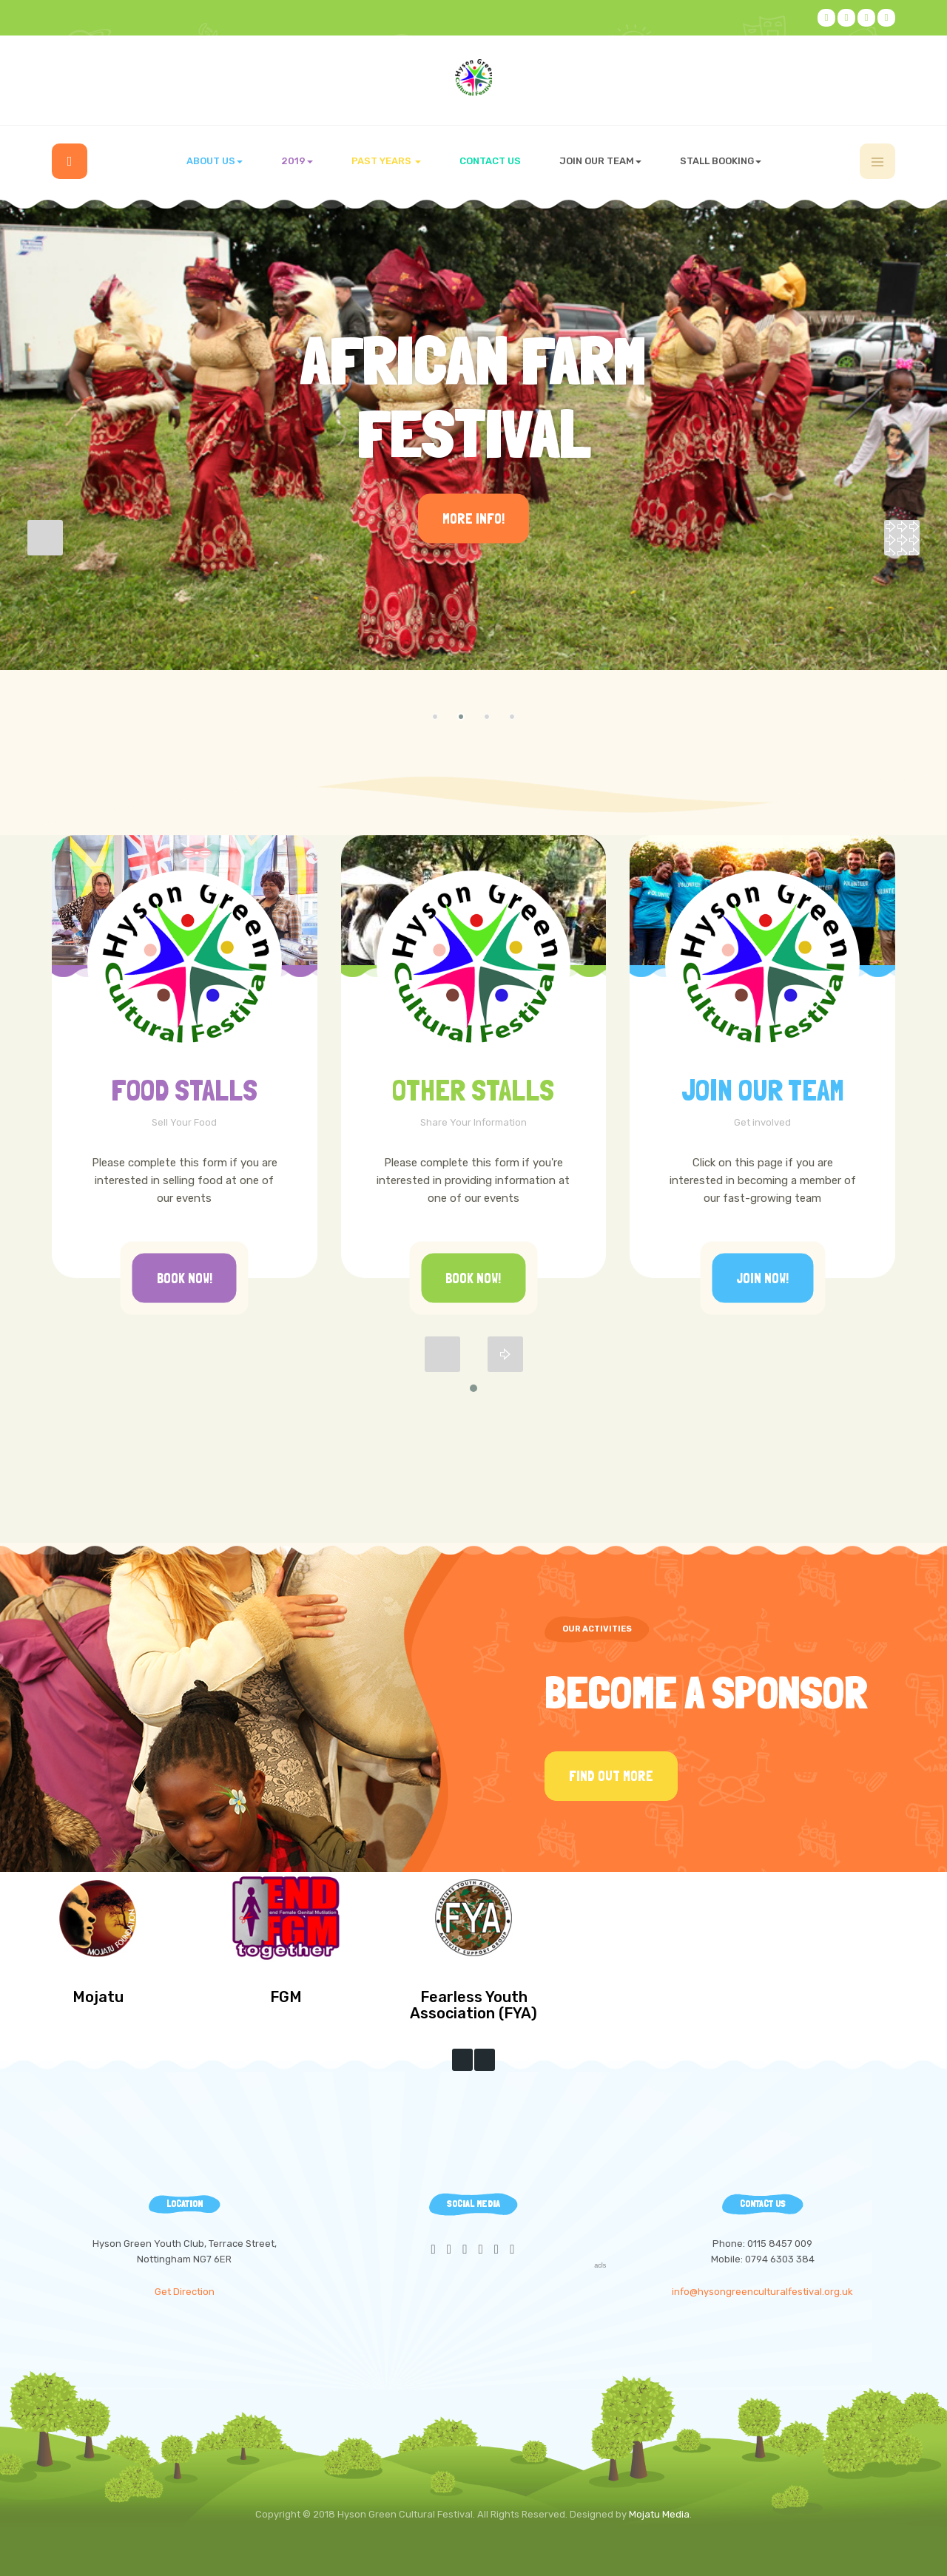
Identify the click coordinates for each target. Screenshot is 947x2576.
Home (69, 161)
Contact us (490, 160)
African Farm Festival (473, 397)
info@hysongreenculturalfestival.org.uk (762, 2291)
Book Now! (184, 1278)
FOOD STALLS (184, 1090)
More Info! (473, 518)
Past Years (386, 160)
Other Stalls (473, 1090)
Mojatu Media (659, 2514)
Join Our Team (762, 1090)
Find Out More (611, 1776)
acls (600, 2265)
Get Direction (185, 2291)
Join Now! (762, 1278)
